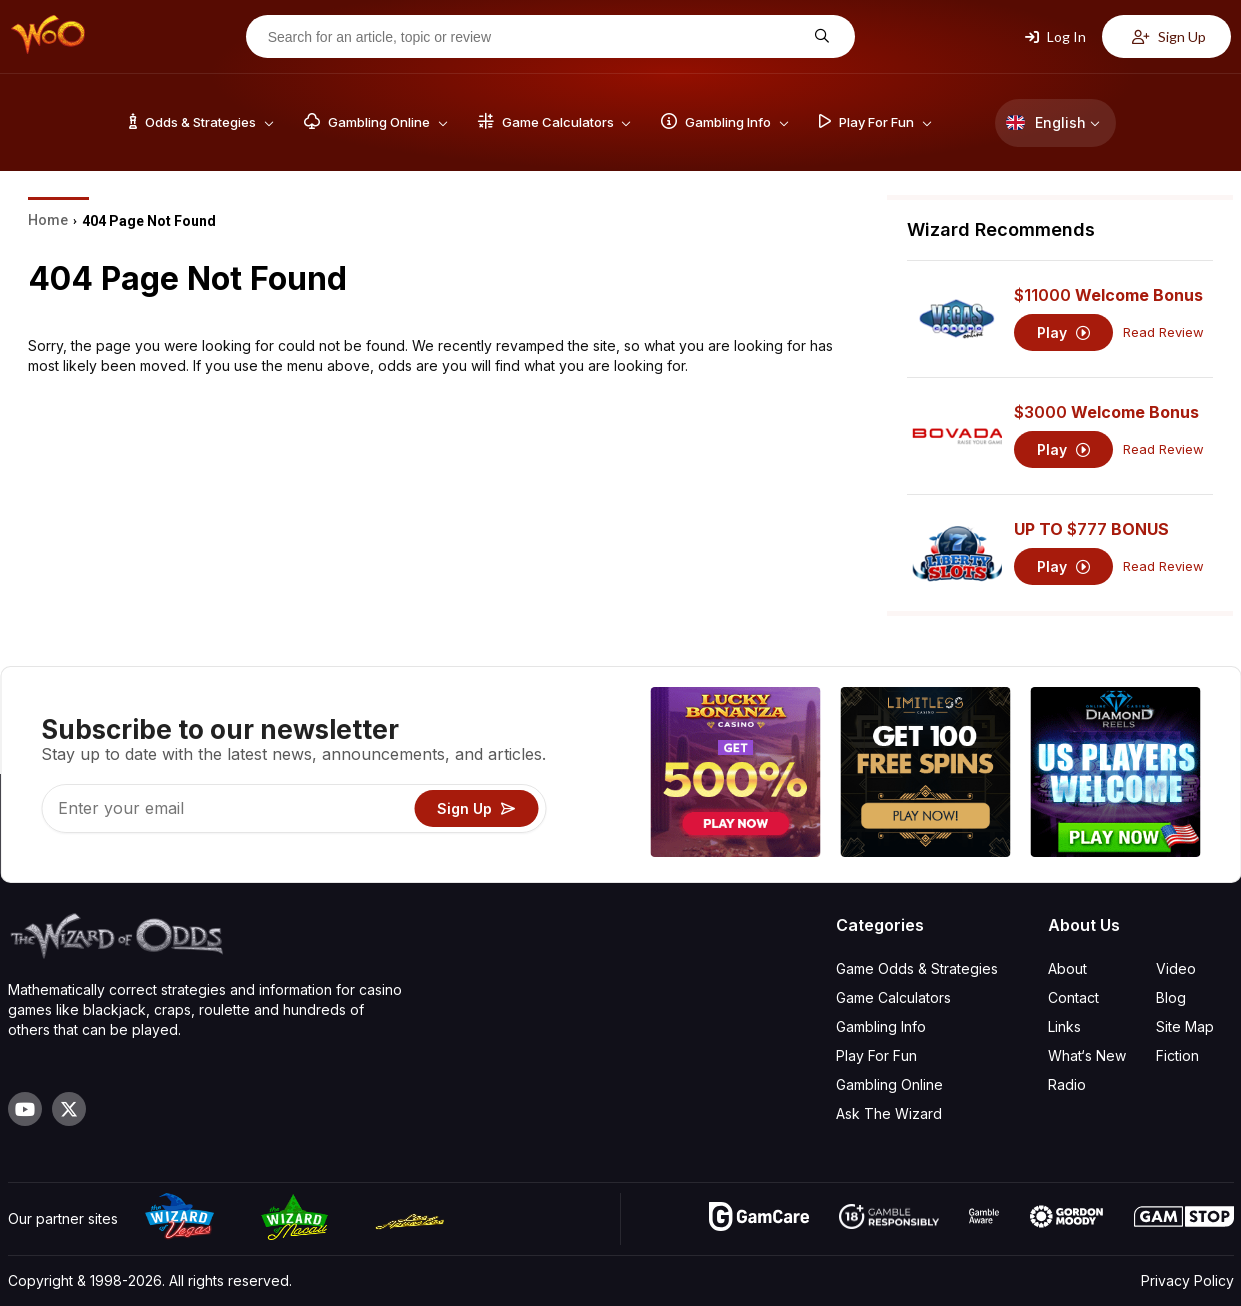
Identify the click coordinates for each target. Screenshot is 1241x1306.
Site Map (1185, 1026)
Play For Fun (876, 1055)
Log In (1055, 36)
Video (1176, 968)
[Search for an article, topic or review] (535, 37)
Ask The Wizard (889, 1113)
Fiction (1177, 1055)
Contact (1073, 997)
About (1067, 968)
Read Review (1163, 332)
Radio (1067, 1084)
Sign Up (1169, 36)
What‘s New (1087, 1055)
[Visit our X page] (69, 1109)
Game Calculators (893, 997)
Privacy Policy (1187, 1280)
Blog (1171, 997)
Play (1063, 332)
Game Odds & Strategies (917, 968)
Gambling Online (889, 1084)
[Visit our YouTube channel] (25, 1109)
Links (1064, 1026)
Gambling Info (881, 1026)
